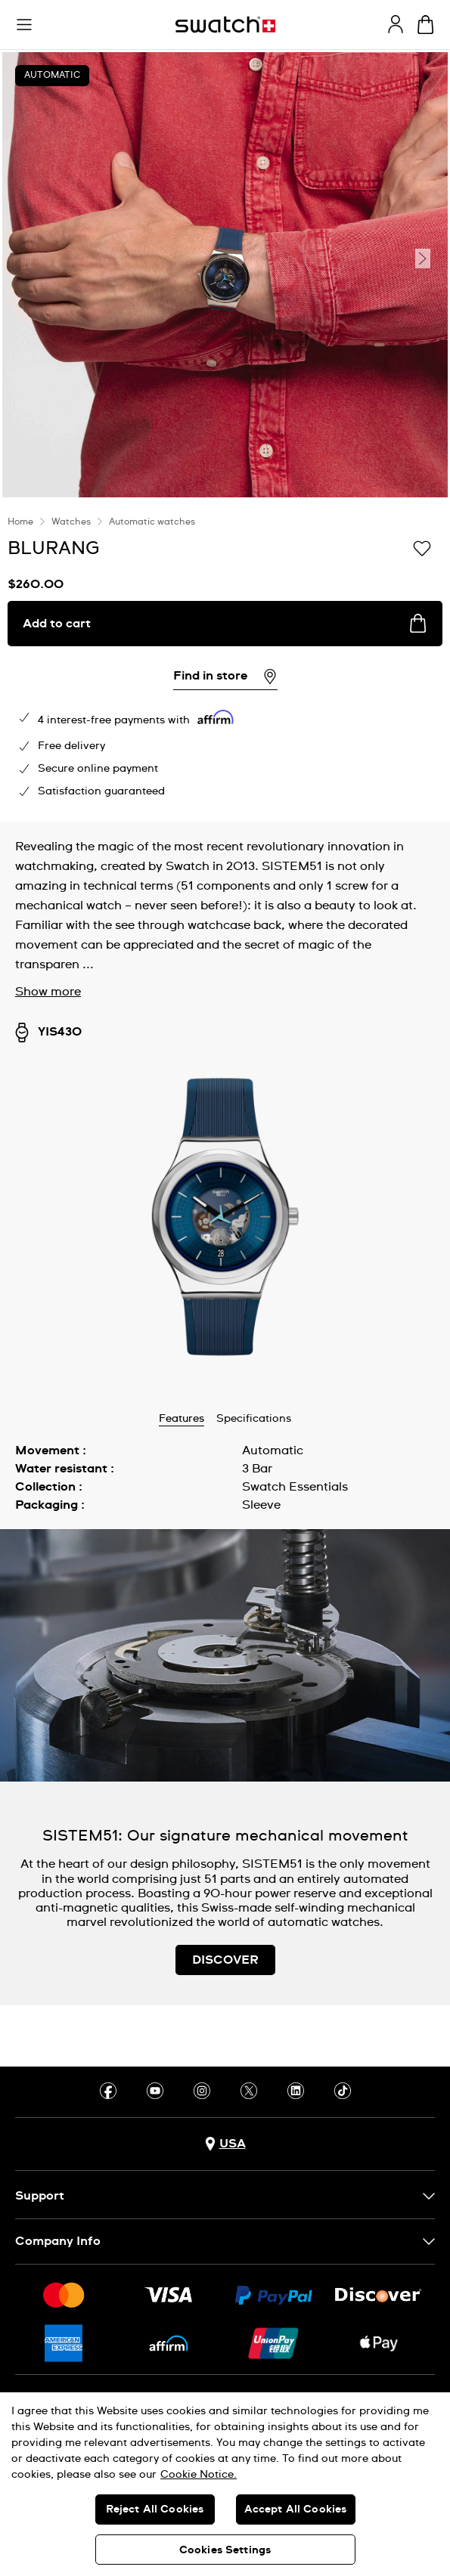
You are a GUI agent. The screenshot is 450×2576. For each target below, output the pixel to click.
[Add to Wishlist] (422, 547)
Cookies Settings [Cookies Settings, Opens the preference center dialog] (225, 2550)
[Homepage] (225, 24)
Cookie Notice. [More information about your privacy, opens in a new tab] (198, 2474)
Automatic (52, 75)
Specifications (253, 1418)
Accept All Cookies (295, 2509)
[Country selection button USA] (225, 2144)
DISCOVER (225, 1960)
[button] (24, 25)
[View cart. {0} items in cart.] (425, 24)
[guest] (395, 24)
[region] (225, 2484)
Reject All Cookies (155, 2509)
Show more (48, 992)
